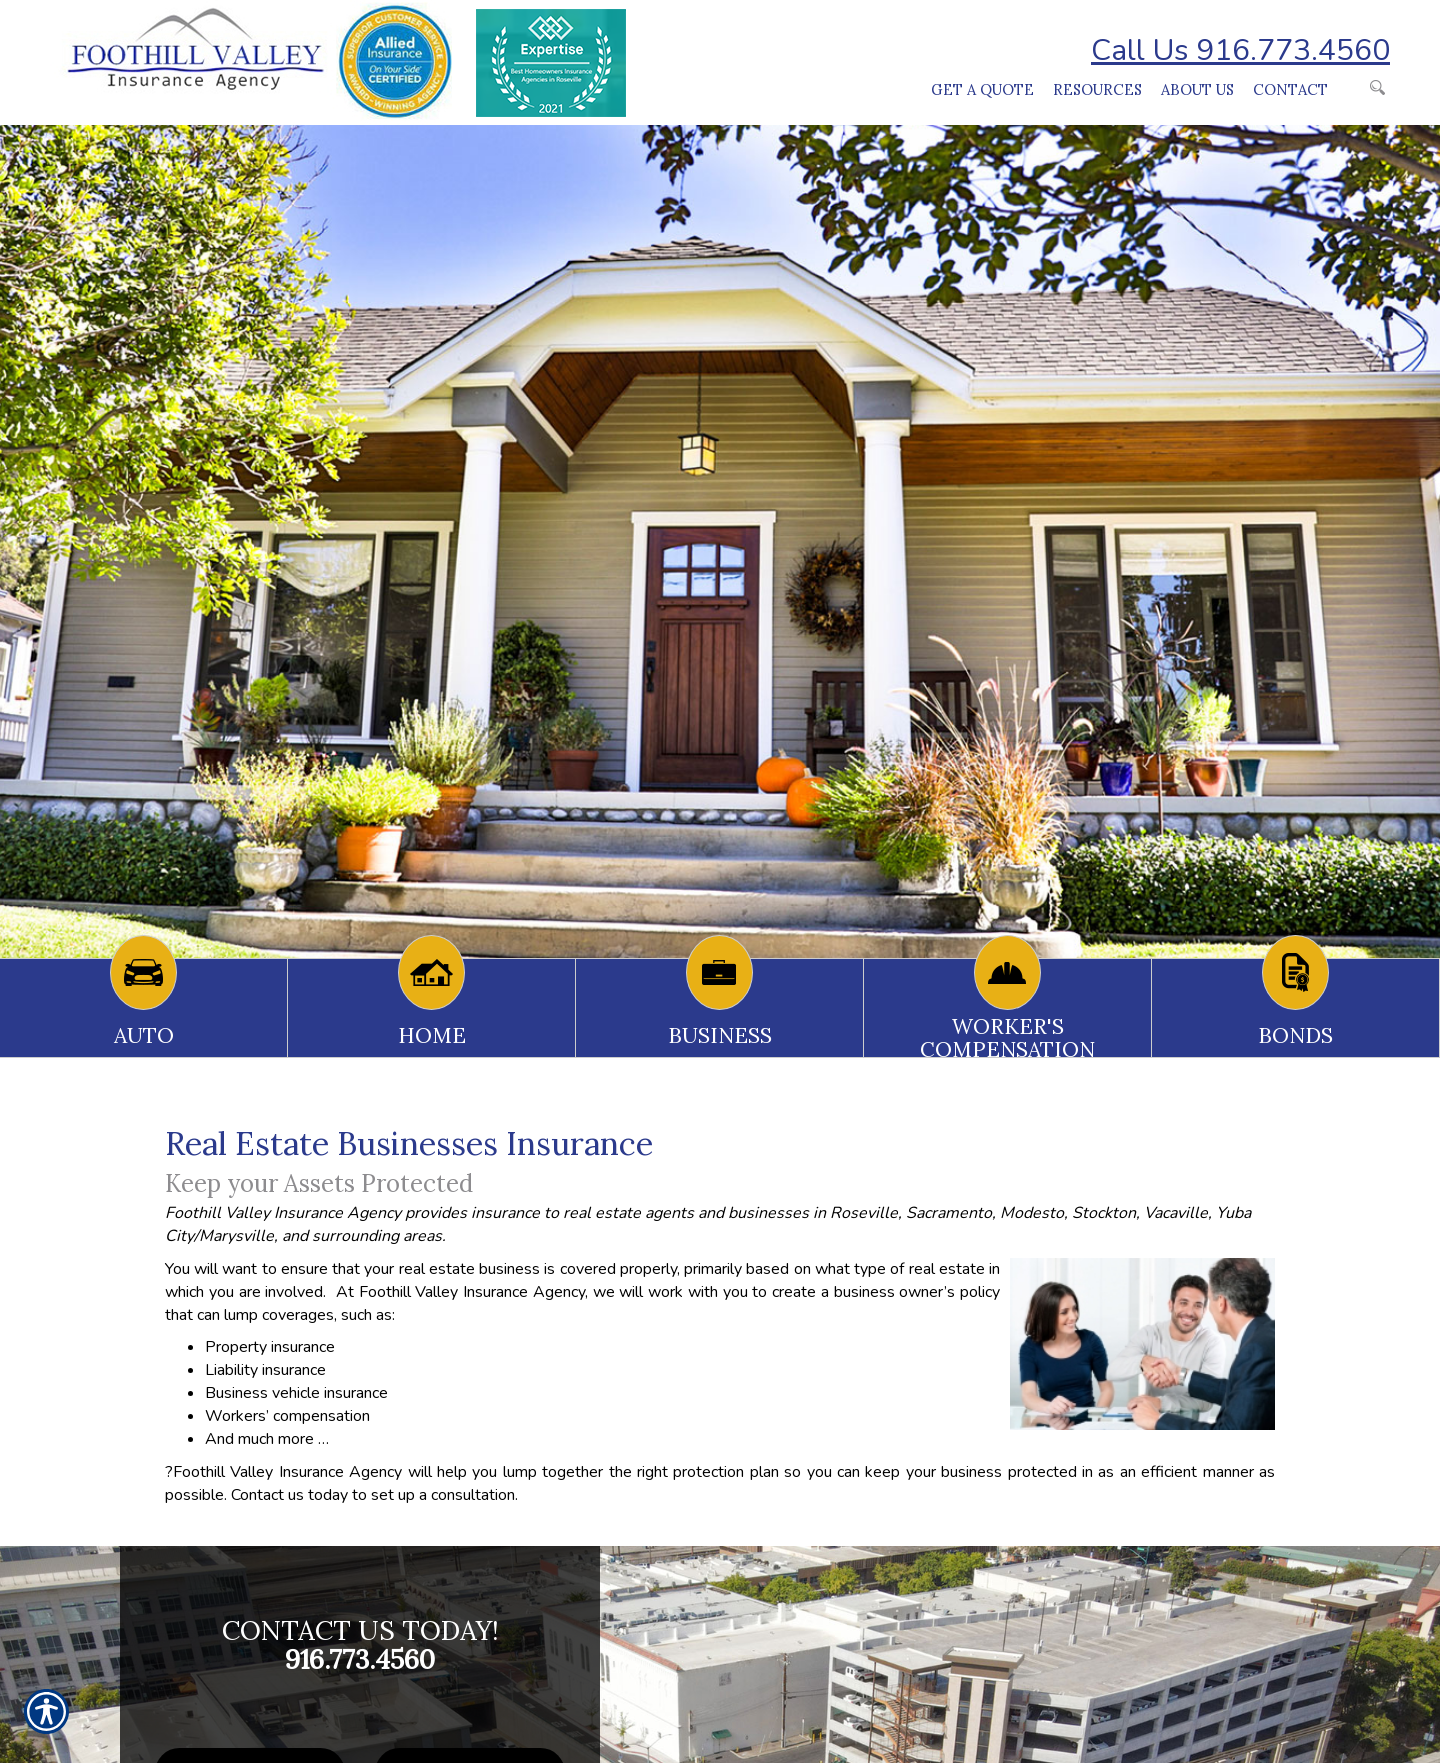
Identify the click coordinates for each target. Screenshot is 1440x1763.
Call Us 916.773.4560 (1240, 50)
